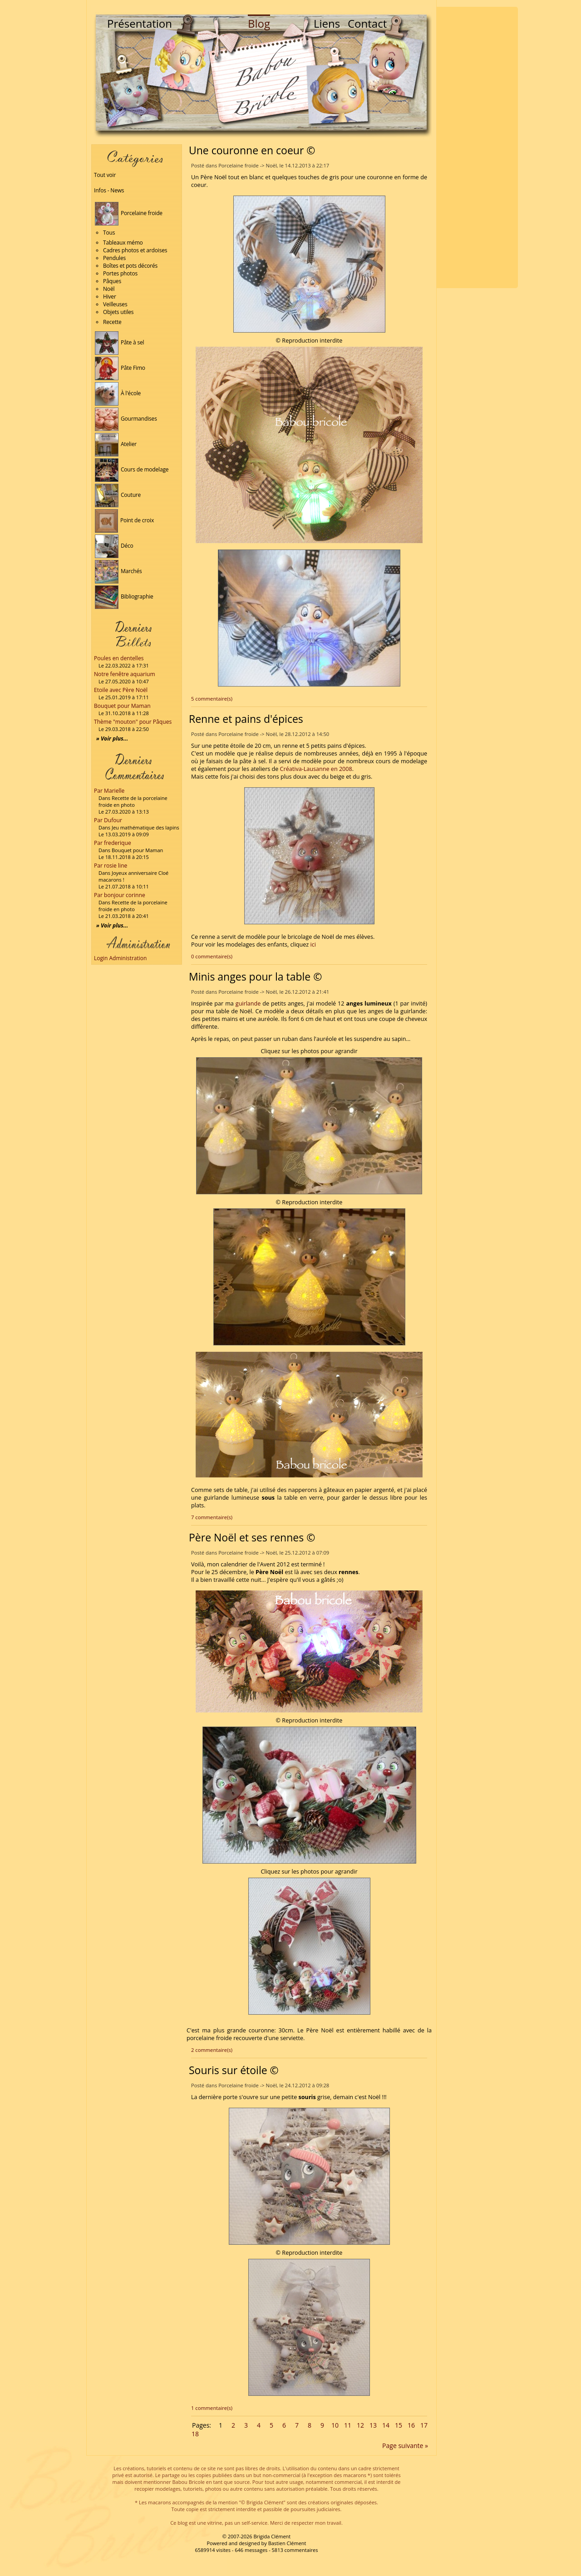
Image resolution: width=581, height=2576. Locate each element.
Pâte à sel (119, 342)
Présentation (139, 23)
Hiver (109, 296)
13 (373, 2425)
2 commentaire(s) (211, 2049)
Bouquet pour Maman (122, 706)
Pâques (112, 281)
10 (335, 2425)
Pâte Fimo (120, 368)
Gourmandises (126, 418)
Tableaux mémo (123, 242)
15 (398, 2425)
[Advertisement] (477, 147)
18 (195, 2433)
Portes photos (120, 273)
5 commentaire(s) (211, 698)
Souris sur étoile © (234, 2070)
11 (347, 2425)
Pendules (114, 258)
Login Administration (120, 958)
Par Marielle (109, 791)
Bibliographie (124, 596)
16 (411, 2425)
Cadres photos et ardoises (135, 250)
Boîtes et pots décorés (130, 266)
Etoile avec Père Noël (121, 690)
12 (360, 2425)
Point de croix (124, 520)
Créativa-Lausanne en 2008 (316, 769)
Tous (109, 232)
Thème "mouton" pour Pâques (133, 722)
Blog (259, 23)
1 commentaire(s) (211, 2407)
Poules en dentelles (118, 658)
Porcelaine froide (128, 213)
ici (313, 944)
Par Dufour (108, 820)
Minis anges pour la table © (255, 976)
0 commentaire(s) (211, 956)
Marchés (118, 571)
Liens (327, 23)
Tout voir (105, 175)
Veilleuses (115, 304)
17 (424, 2425)
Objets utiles (118, 312)
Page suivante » (405, 2445)
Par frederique (112, 843)
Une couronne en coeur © (252, 150)
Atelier (116, 444)
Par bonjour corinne (119, 895)
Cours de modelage (131, 469)
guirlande (248, 1003)
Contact (367, 23)
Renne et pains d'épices (246, 718)
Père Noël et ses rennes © (252, 1537)
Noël (108, 289)
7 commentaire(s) (211, 1517)
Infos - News (109, 190)
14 (385, 2425)
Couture (118, 495)
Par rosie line (110, 865)
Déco (114, 546)
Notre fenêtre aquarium (124, 674)
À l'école (118, 393)
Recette (112, 322)
